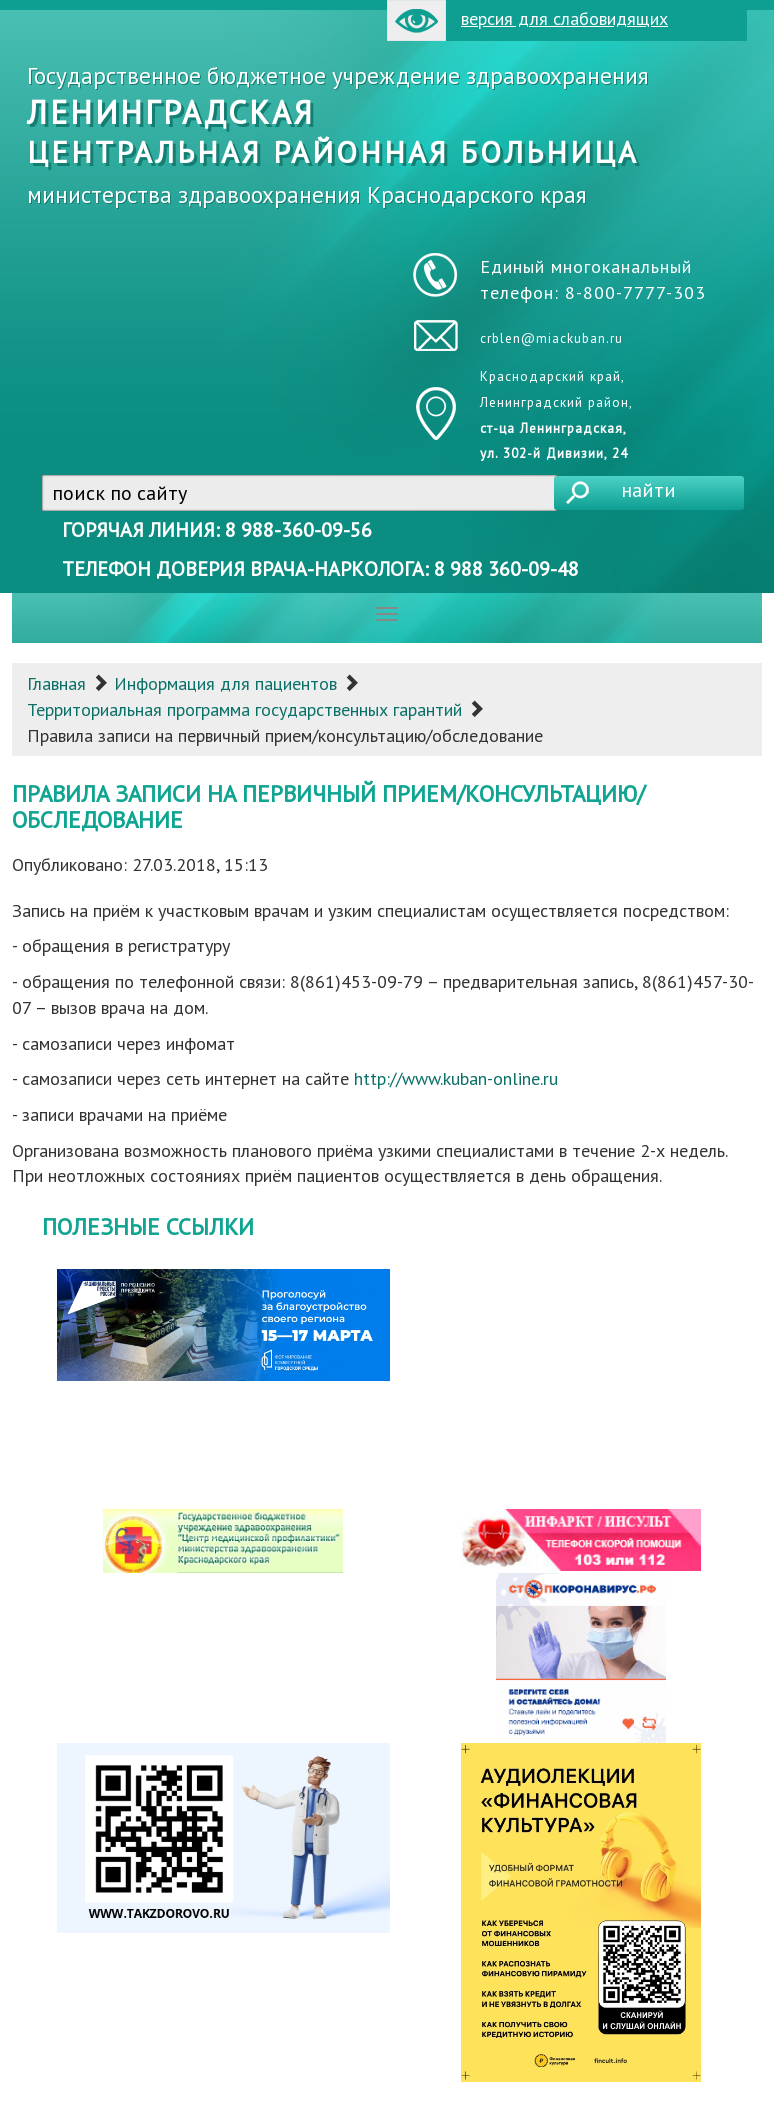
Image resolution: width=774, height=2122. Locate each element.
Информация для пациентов (225, 683)
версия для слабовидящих (527, 20)
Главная (56, 683)
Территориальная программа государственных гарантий (244, 709)
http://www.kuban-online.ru (456, 1078)
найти (648, 490)
